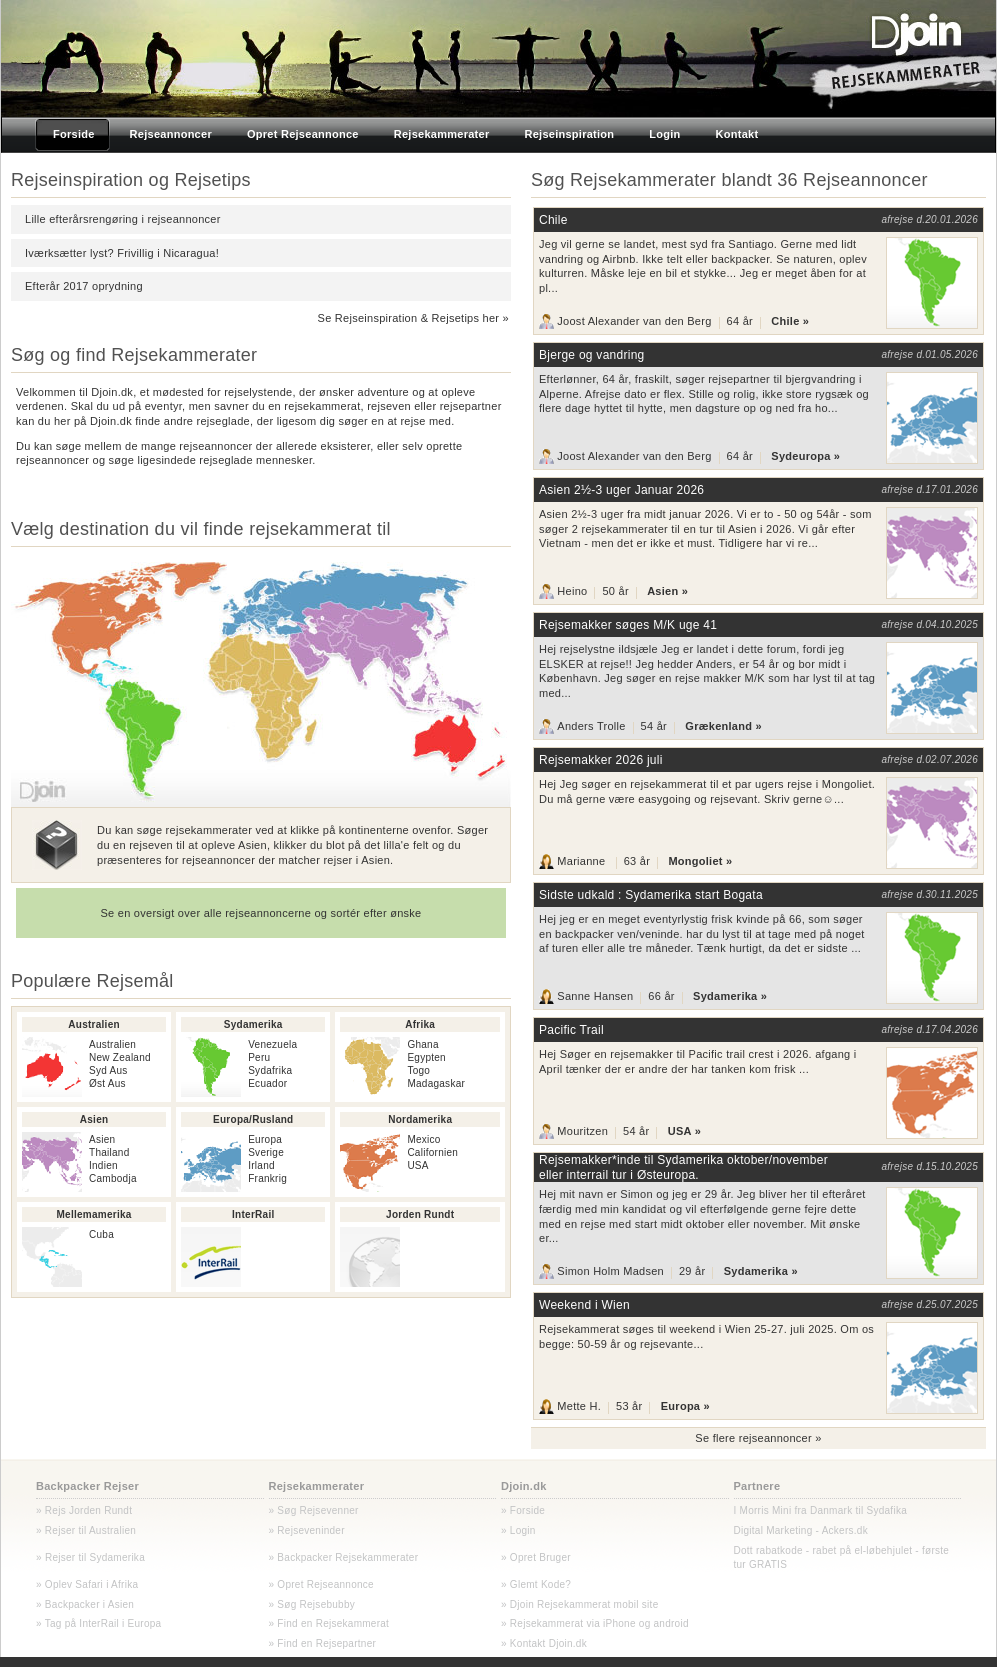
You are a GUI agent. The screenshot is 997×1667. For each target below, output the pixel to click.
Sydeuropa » (805, 456)
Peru (259, 1057)
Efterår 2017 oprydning (84, 286)
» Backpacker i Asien (85, 1604)
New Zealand (120, 1057)
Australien (94, 1024)
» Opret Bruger (536, 1557)
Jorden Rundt (420, 1214)
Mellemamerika (94, 1214)
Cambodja (113, 1178)
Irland (261, 1165)
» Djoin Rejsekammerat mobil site (579, 1604)
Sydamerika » (730, 996)
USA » (684, 1131)
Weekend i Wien (584, 1305)
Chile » (790, 321)
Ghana (422, 1044)
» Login (518, 1530)
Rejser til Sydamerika (93, 1557)
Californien (432, 1152)
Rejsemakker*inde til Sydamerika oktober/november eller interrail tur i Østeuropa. (683, 1167)
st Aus (111, 1083)
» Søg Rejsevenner (314, 1510)
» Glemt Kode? (536, 1584)
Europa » (685, 1407)
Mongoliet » (700, 861)
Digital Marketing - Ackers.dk (801, 1530)
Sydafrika (270, 1070)
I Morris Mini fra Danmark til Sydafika (821, 1510)
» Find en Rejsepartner (323, 1643)
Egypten (426, 1057)
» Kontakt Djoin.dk (544, 1643)
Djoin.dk (524, 1486)
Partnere (757, 1486)
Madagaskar (436, 1083)
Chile (553, 220)
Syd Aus (108, 1070)
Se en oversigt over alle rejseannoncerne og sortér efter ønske (260, 913)
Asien (94, 1119)
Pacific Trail (571, 1030)
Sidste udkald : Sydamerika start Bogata (651, 895)
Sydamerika (253, 1024)
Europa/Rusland (253, 1119)
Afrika (420, 1024)
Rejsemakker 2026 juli (601, 760)
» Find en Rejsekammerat (329, 1623)
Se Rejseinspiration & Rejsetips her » (413, 318)
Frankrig (267, 1178)
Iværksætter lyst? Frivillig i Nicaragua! (122, 253)
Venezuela (272, 1044)
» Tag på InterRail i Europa (98, 1623)
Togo (418, 1070)
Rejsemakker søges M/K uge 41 (628, 625)
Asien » (667, 591)
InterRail (253, 1214)
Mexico (423, 1139)
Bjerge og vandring (592, 355)
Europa (265, 1139)
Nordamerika (420, 1119)
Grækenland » (723, 726)
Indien (103, 1165)
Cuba (101, 1234)
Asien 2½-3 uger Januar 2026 (621, 490)
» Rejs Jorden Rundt (84, 1510)
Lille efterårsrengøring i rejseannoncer (123, 219)
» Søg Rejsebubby (312, 1604)
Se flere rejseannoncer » (758, 1438)
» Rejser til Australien (86, 1530)
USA (417, 1165)
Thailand (109, 1152)
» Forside (523, 1510)
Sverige (266, 1152)
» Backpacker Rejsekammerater (344, 1557)
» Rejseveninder (307, 1530)
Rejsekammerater (317, 1486)
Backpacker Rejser (87, 1486)
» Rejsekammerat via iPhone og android (595, 1623)
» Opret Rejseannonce (321, 1584)
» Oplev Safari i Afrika (87, 1584)
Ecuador (267, 1083)
